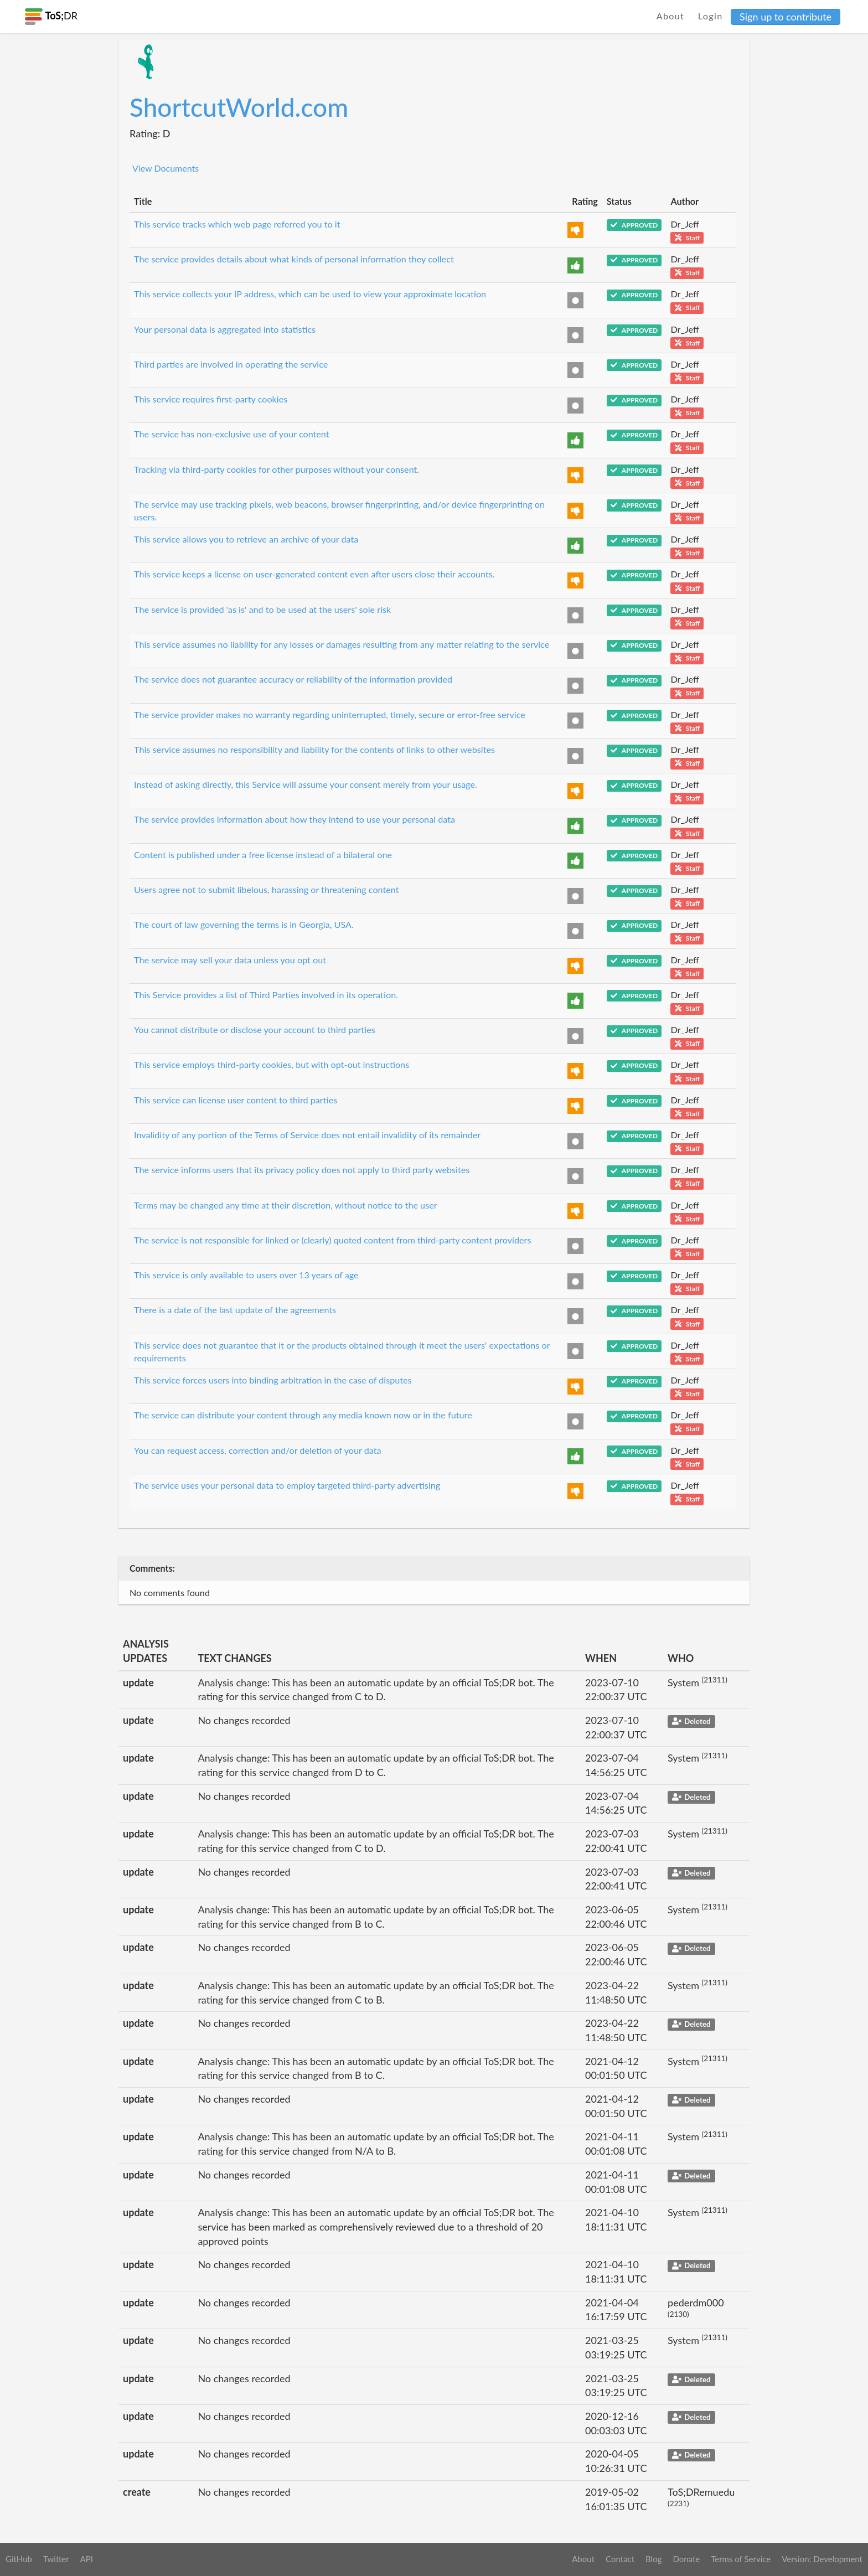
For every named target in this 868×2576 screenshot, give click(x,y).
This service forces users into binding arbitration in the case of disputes (273, 1380)
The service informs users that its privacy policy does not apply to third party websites (301, 1169)
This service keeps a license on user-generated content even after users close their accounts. (314, 574)
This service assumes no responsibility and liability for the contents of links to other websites (314, 749)
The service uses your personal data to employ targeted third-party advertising (287, 1485)
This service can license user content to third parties (235, 1100)
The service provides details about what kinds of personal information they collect (294, 259)
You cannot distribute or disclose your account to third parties (254, 1029)
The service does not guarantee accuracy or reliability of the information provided (293, 679)
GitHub (19, 2559)
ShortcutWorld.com (239, 107)
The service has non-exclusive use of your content (231, 434)
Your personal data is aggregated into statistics (225, 329)
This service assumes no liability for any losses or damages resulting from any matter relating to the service (341, 644)
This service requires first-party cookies (210, 399)
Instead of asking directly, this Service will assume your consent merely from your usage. (305, 784)
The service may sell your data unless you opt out (230, 959)
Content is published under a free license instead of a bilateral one (263, 854)
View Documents (165, 168)
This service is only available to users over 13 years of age (246, 1274)
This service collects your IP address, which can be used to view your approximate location (310, 293)
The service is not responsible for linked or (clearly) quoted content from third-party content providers (332, 1240)
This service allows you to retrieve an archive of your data (246, 539)
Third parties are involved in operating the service (231, 364)
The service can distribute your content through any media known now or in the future (303, 1415)
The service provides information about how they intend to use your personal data (294, 819)
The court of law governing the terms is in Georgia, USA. (244, 924)
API (86, 2559)
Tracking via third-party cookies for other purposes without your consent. (276, 469)
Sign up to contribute (785, 17)
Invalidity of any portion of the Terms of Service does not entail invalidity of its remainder (307, 1134)
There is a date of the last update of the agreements (235, 1309)
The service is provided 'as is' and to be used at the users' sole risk (262, 609)
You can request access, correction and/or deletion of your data (257, 1450)
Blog (653, 2559)
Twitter (56, 2559)
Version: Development (822, 2559)
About (671, 16)
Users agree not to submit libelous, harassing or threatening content (266, 889)
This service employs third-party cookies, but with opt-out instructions (271, 1064)
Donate (686, 2559)
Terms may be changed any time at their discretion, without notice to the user (285, 1205)
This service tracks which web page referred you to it (237, 224)
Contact (620, 2559)
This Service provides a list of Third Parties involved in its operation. (266, 994)
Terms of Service (741, 2559)
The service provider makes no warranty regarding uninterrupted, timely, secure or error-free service (329, 714)
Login (710, 16)
